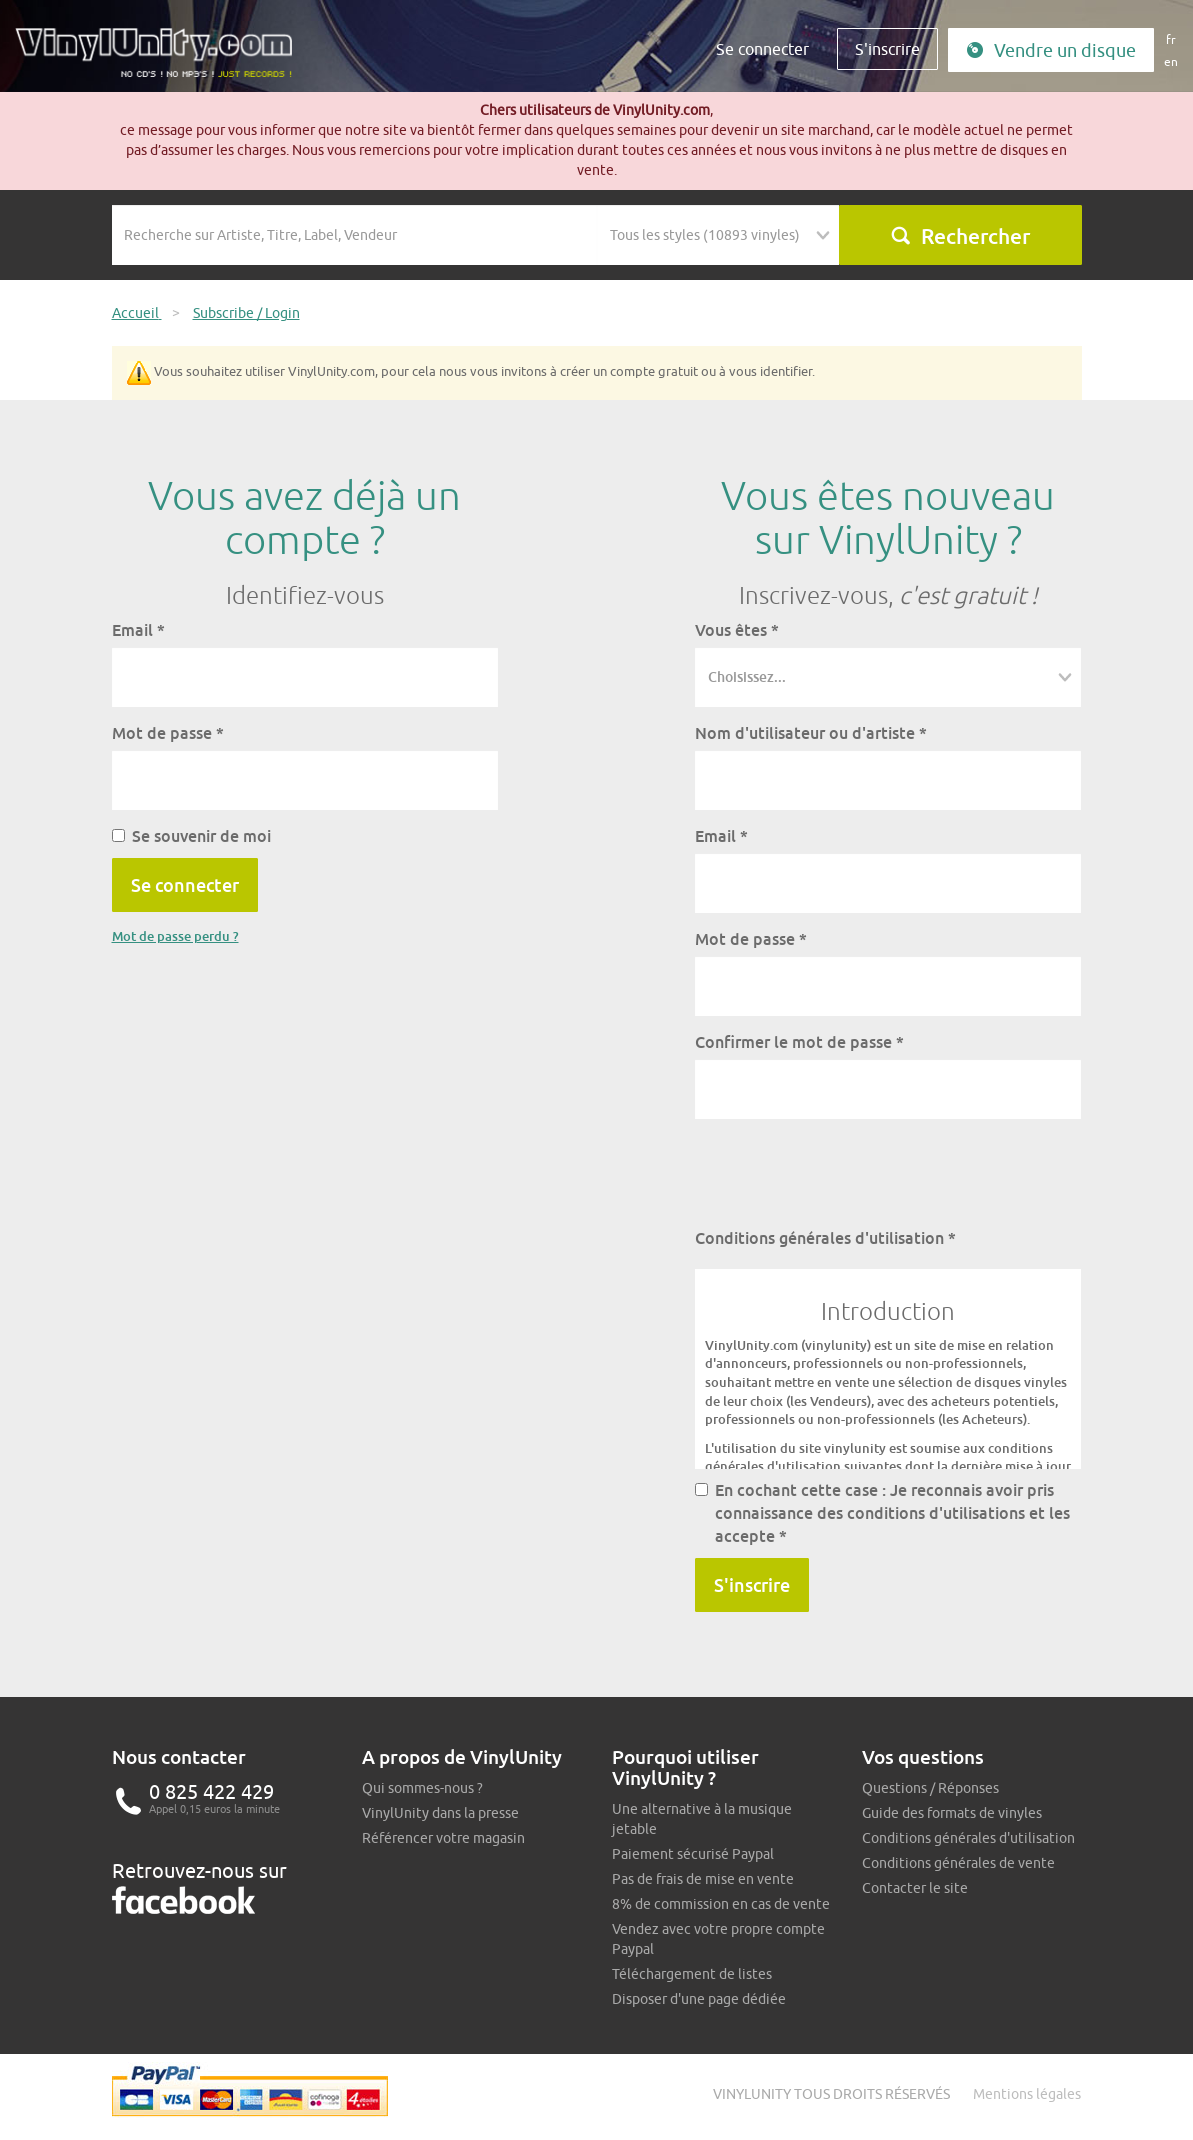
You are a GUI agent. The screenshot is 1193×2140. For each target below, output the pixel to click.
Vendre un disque (1051, 50)
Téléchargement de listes (692, 1974)
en (1171, 61)
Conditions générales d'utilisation (825, 1238)
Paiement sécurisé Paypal (693, 1854)
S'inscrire (887, 49)
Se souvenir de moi (191, 836)
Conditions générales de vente (958, 1863)
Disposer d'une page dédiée (699, 1999)
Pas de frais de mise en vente (703, 1879)
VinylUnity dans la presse (440, 1813)
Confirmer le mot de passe (799, 1042)
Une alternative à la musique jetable (702, 1819)
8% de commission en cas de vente (721, 1904)
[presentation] (847, 1173)
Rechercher (960, 236)
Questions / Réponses (930, 1788)
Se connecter (762, 49)
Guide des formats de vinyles (952, 1813)
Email (138, 630)
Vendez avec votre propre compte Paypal (718, 1939)
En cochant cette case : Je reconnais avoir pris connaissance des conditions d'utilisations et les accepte (882, 1513)
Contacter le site (915, 1888)
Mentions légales (1027, 2094)
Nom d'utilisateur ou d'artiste (811, 733)
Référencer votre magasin (443, 1838)
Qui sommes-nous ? (422, 1788)
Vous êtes (737, 630)
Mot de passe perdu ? (175, 936)
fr (1171, 39)
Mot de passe (168, 733)
